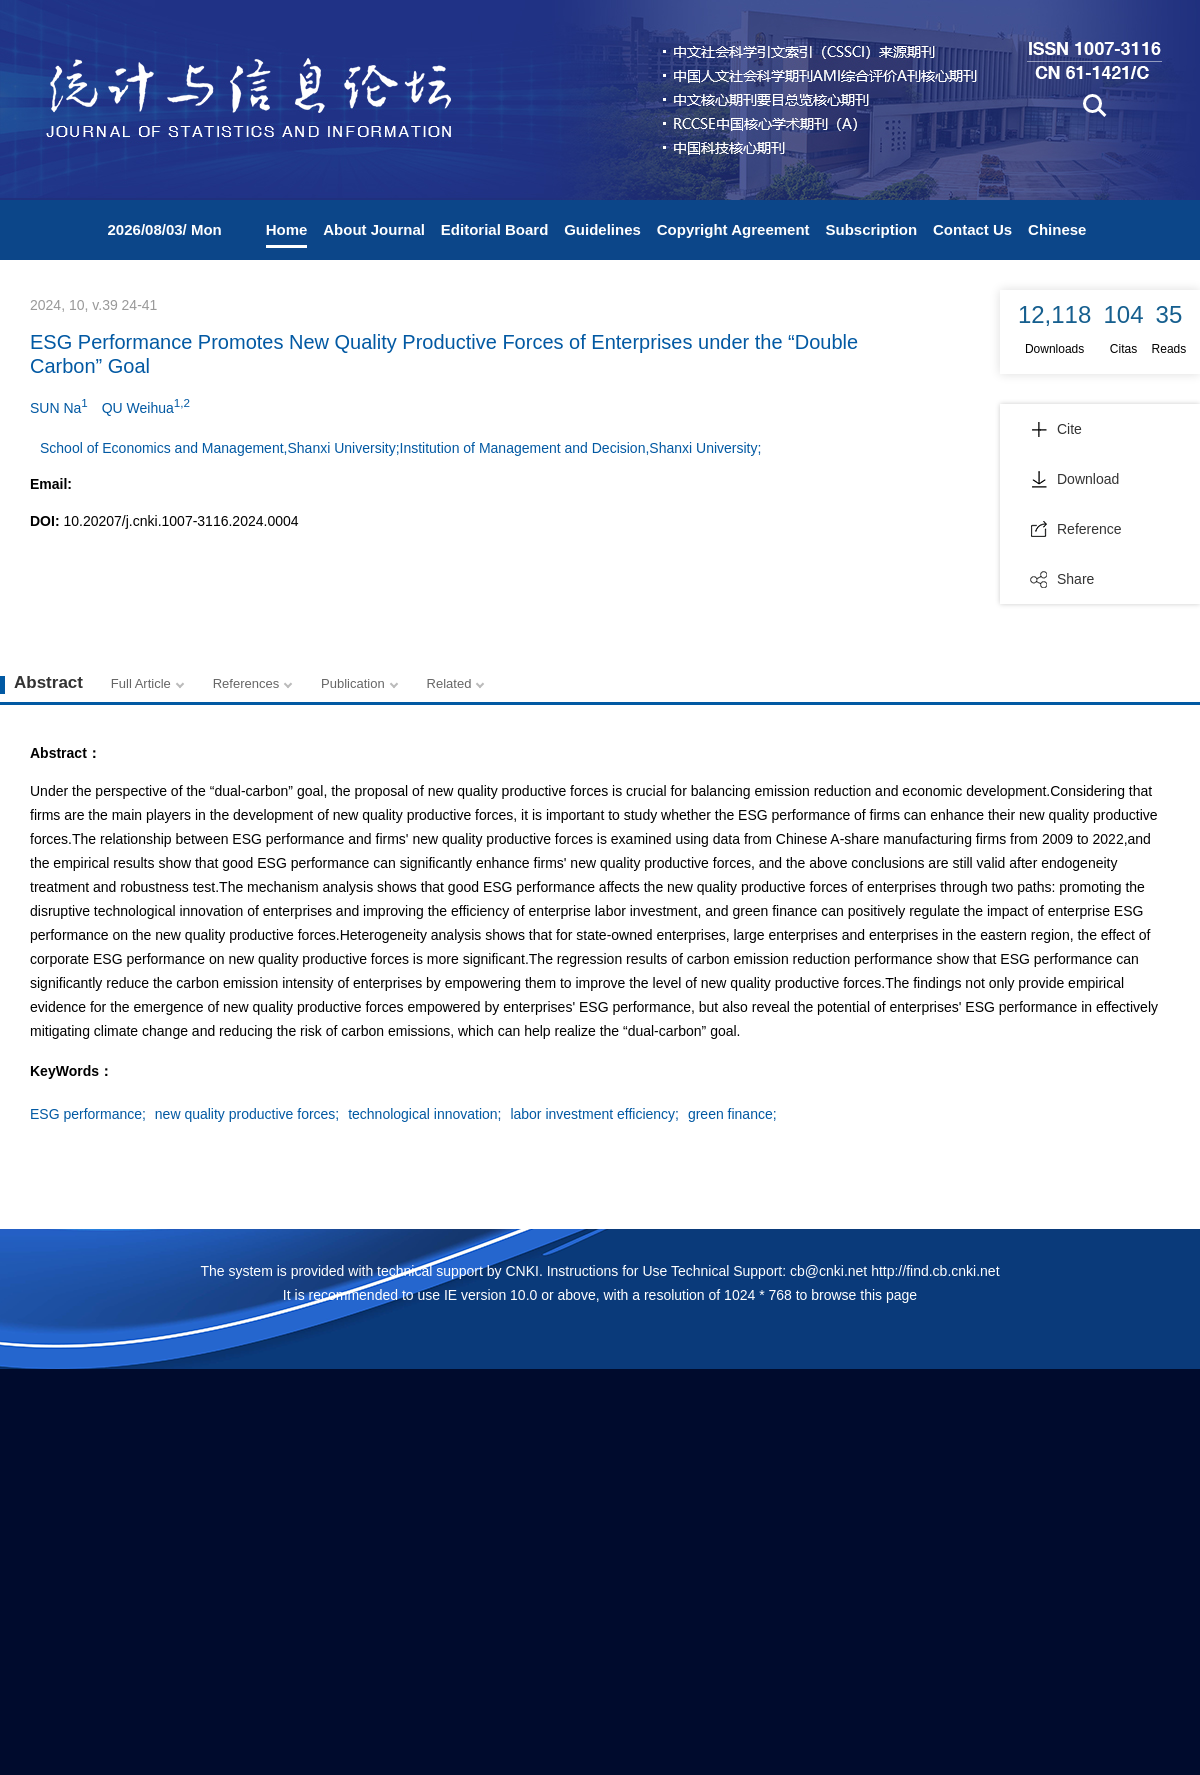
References (246, 683)
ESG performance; (88, 1114)
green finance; (732, 1114)
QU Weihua (146, 406)
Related (449, 683)
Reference (1076, 529)
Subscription (871, 229)
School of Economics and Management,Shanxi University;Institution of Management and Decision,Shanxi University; (400, 448)
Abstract (48, 682)
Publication (353, 683)
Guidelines (602, 229)
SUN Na (59, 406)
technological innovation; (424, 1114)
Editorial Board (495, 229)
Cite (1056, 429)
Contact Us (972, 229)
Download (1074, 479)
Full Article (141, 683)
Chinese (1057, 229)
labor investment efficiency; (594, 1114)
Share (1062, 579)
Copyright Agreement (733, 229)
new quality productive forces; (247, 1114)
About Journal (374, 229)
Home (287, 229)
